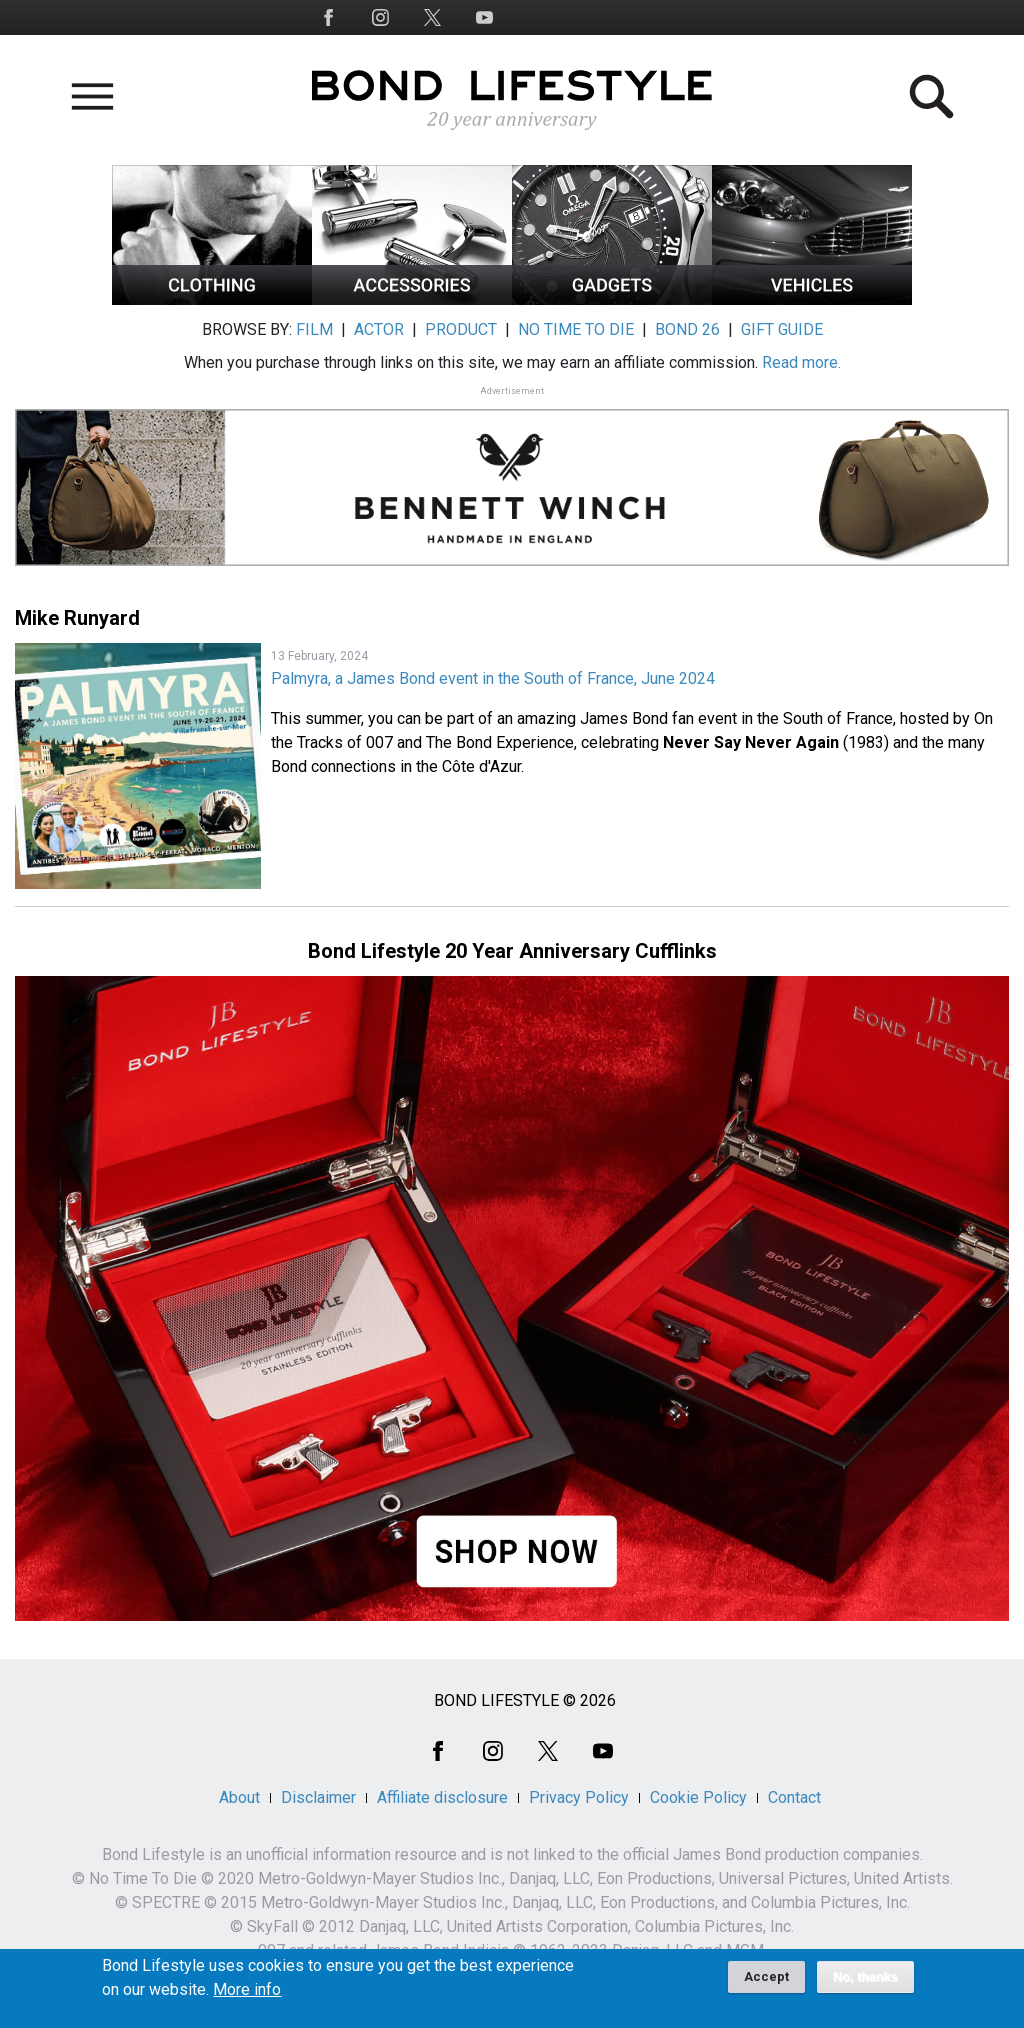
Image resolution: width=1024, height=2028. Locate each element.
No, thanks (865, 1985)
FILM (314, 329)
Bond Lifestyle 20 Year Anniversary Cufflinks (512, 951)
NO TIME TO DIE (576, 329)
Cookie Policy (698, 1797)
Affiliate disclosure (442, 1797)
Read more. (801, 362)
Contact (794, 1797)
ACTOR (379, 329)
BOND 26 (687, 329)
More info (247, 1998)
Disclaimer (318, 1797)
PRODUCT (461, 329)
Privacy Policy (579, 1797)
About (239, 1797)
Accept (766, 1984)
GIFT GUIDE (782, 329)
